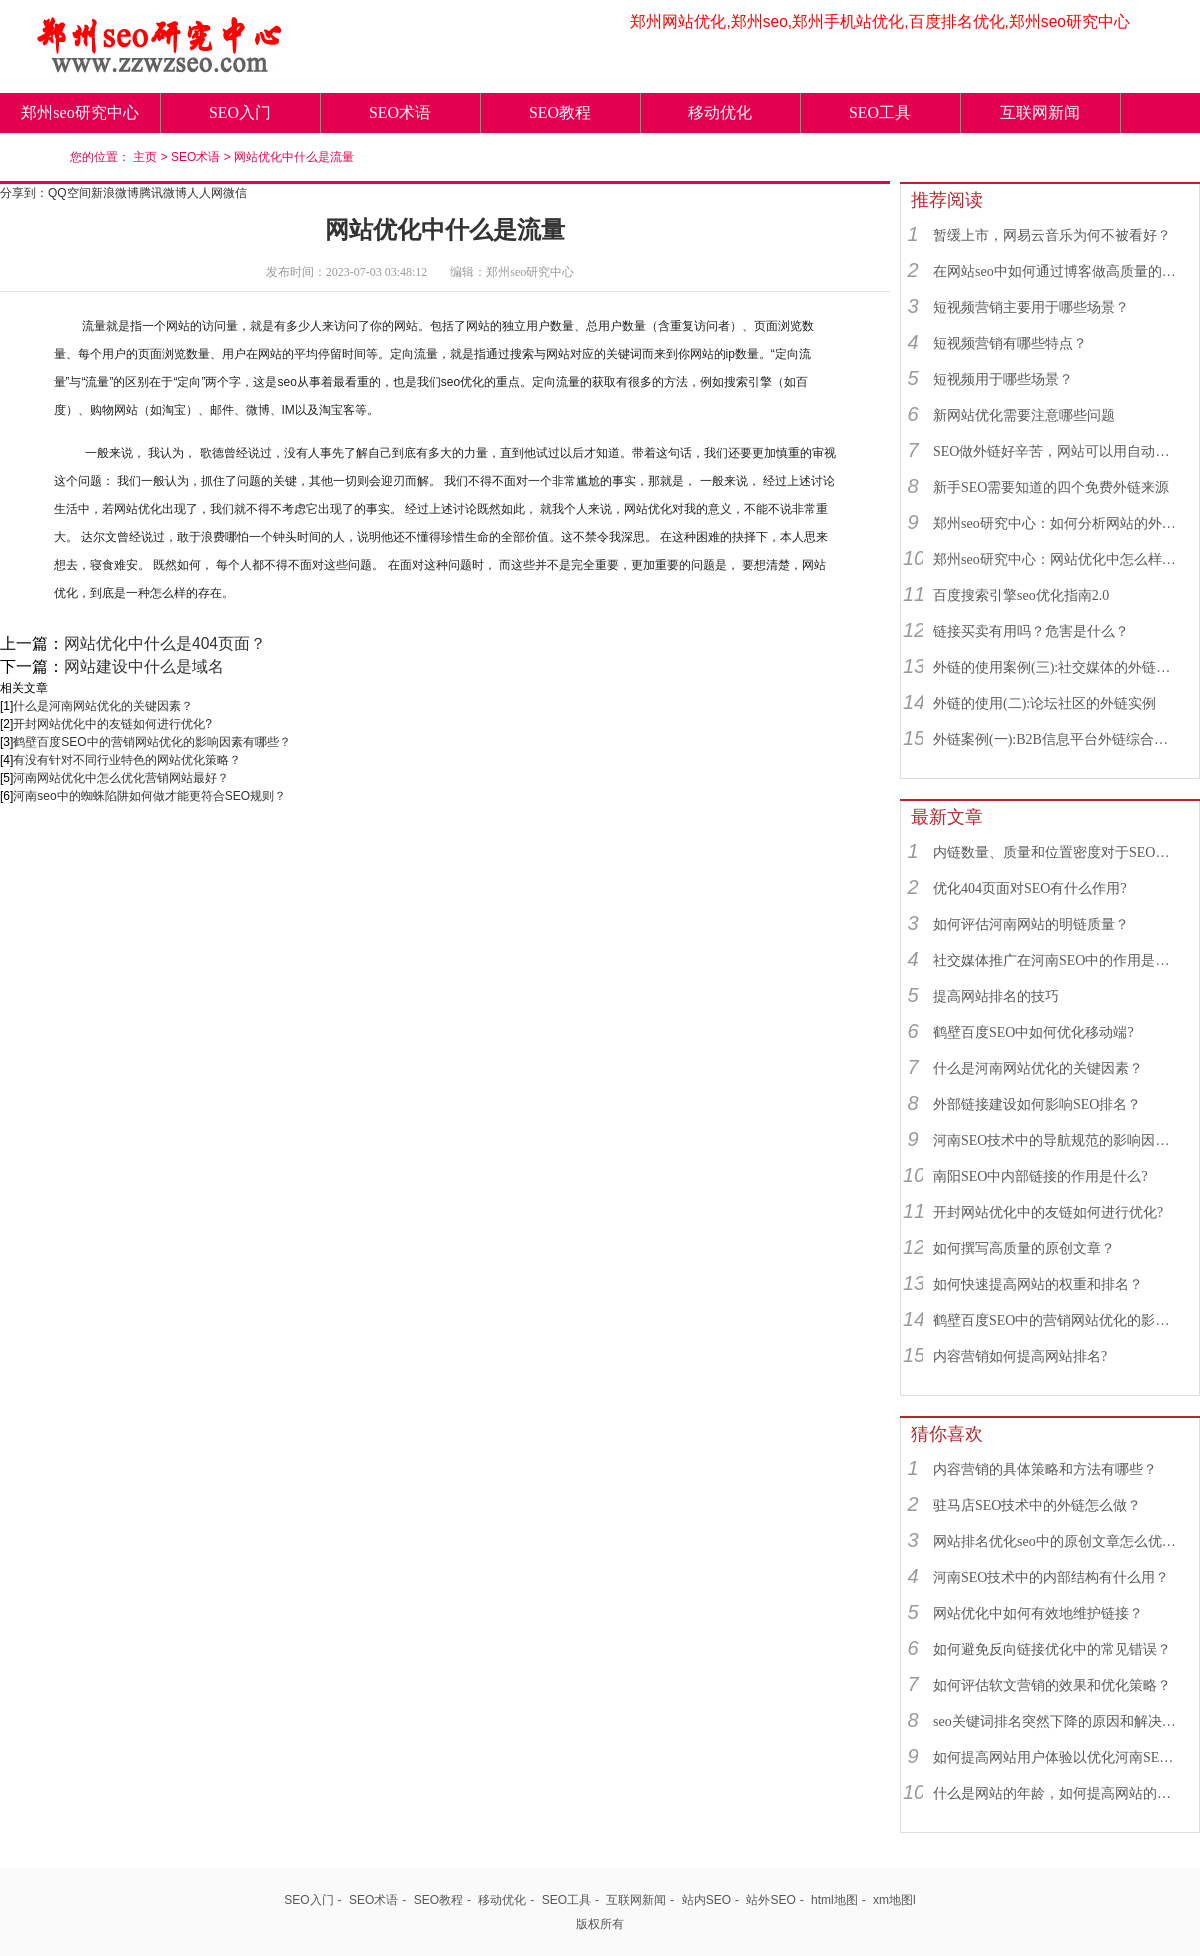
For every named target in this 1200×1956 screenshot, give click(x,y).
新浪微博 (115, 193)
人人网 (205, 193)
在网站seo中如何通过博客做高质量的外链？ (1057, 271)
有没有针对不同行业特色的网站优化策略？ (127, 760)
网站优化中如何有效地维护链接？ (1038, 1613)
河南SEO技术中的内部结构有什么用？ (1051, 1577)
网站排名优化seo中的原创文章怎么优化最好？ (1057, 1541)
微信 (235, 193)
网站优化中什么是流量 (294, 157)
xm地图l (894, 1900)
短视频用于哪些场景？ (1003, 379)
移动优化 (720, 112)
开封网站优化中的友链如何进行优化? (112, 724)
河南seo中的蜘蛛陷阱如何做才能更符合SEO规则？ (149, 796)
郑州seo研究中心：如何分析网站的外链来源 (1057, 523)
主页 (145, 157)
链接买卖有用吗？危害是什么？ (1031, 631)
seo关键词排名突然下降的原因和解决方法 (1057, 1721)
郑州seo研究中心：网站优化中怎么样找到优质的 (1057, 559)
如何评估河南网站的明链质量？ (1031, 924)
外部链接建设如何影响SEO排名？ (1037, 1104)
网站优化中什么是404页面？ (165, 643)
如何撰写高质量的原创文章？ (1024, 1248)
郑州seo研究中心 (79, 112)
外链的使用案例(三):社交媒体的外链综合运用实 (1057, 667)
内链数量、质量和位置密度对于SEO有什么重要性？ (1057, 852)
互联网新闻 (1040, 112)
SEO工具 (880, 112)
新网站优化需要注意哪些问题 (1024, 415)
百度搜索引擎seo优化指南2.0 (1021, 595)
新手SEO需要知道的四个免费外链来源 (1051, 487)
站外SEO (770, 1900)
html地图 (834, 1900)
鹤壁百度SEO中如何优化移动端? (1033, 1032)
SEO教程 (560, 112)
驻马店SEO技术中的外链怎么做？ (1037, 1505)
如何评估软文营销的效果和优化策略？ (1052, 1685)
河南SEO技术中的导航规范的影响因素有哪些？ (1057, 1140)
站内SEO (706, 1900)
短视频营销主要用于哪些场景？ (1031, 307)
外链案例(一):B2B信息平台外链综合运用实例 (1057, 739)
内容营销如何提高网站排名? (1020, 1356)
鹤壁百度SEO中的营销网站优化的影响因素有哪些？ (151, 742)
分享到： (24, 193)
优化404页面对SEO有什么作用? (1030, 888)
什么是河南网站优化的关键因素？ (103, 706)
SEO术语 (400, 112)
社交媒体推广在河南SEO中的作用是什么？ (1057, 960)
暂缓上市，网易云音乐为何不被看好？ (1052, 235)
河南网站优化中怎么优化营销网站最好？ (121, 778)
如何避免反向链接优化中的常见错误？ (1052, 1649)
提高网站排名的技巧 (996, 996)
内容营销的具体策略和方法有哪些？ (1045, 1469)
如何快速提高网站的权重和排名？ (1038, 1284)
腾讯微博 (163, 193)
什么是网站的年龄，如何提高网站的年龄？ (1057, 1793)
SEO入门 (240, 112)
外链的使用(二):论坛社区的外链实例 (1044, 703)
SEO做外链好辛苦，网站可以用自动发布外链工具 (1057, 451)
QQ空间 (69, 193)
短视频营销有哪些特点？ (1010, 343)
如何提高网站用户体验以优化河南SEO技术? (1057, 1757)
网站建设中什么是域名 (144, 666)
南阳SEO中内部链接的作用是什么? (1040, 1176)
